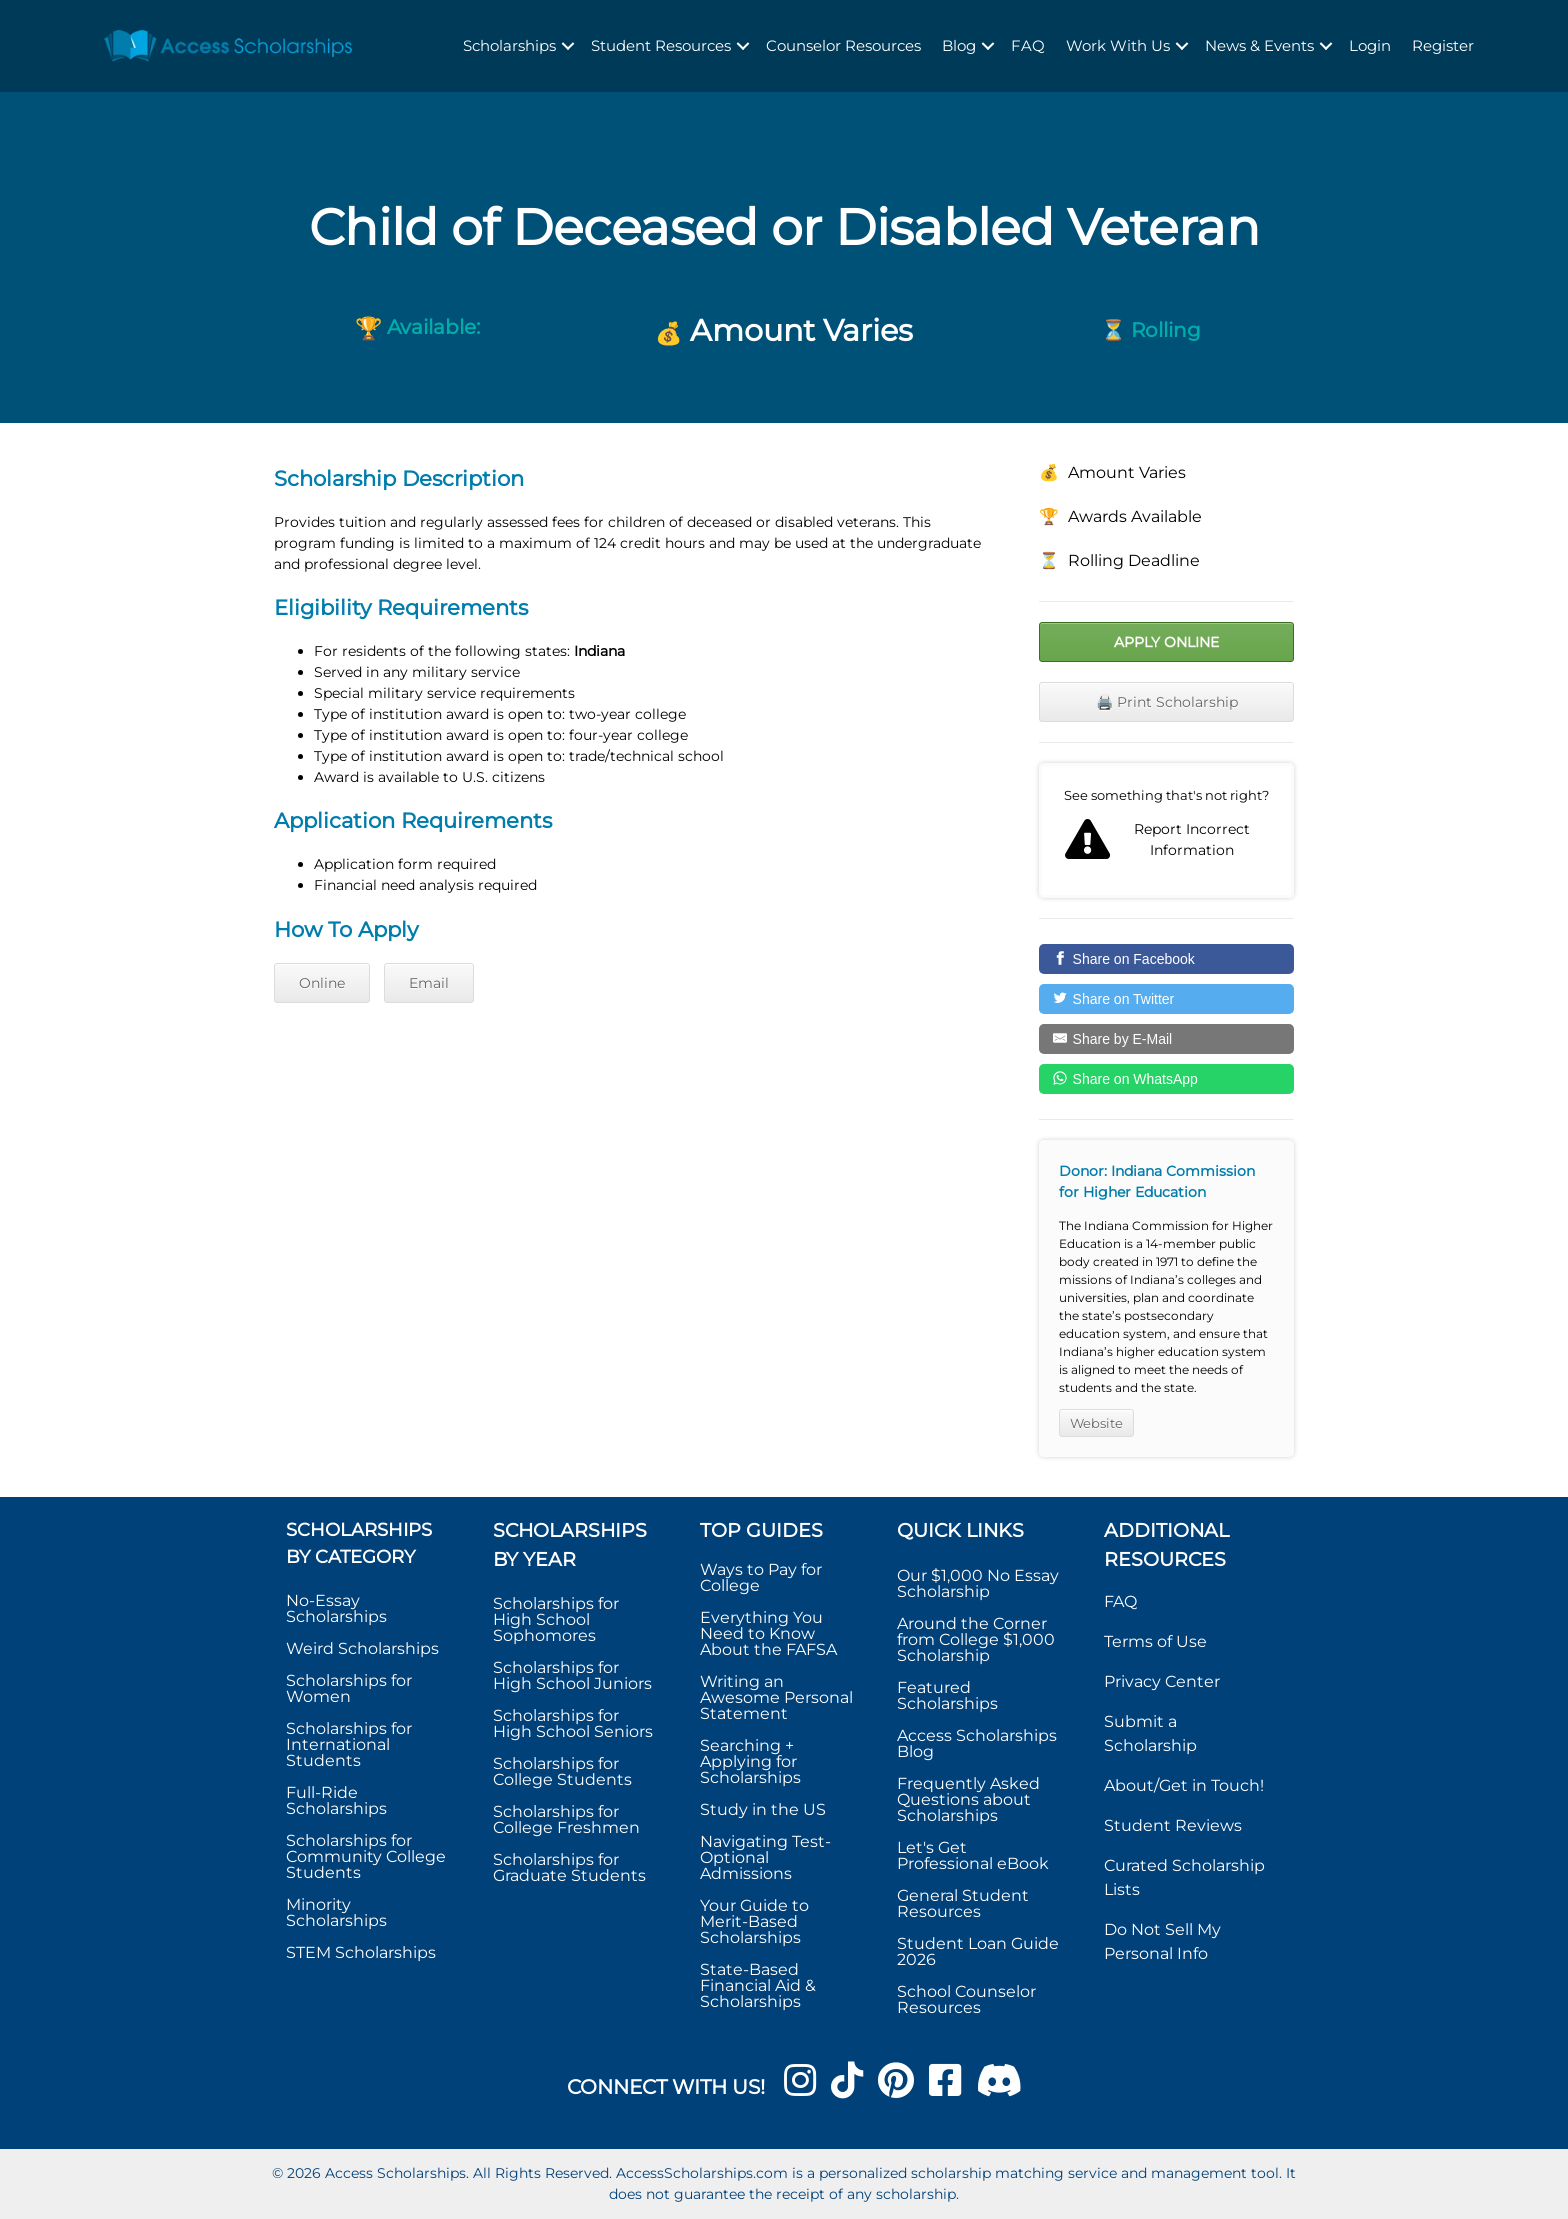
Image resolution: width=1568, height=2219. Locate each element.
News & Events (1259, 45)
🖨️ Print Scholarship (1167, 702)
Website (1096, 1423)
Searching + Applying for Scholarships (750, 1761)
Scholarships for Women (349, 1688)
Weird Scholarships (362, 1648)
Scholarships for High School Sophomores (556, 1619)
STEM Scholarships (361, 1952)
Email (429, 983)
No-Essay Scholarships (336, 1608)
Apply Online (1166, 642)
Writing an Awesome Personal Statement (776, 1697)
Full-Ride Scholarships (336, 1800)
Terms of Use (1155, 1641)
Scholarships (509, 45)
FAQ (1028, 45)
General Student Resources (963, 1903)
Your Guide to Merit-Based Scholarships (754, 1921)
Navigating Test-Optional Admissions (765, 1857)
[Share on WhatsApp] (1166, 1079)
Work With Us (1118, 45)
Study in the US (763, 1809)
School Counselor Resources (966, 1999)
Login (1370, 45)
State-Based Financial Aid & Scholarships (758, 1985)
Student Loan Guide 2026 (978, 1951)
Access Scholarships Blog (977, 1743)
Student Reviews (1173, 1825)
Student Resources (661, 45)
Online (322, 983)
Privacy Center (1162, 1681)
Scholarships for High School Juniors (572, 1675)
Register (1443, 45)
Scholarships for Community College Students (366, 1856)
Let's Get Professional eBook (973, 1855)
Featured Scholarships (949, 1695)
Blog (959, 45)
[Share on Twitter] (1166, 999)
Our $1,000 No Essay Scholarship (978, 1583)
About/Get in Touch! (1184, 1785)
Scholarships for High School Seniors (573, 1723)
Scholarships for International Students (349, 1744)
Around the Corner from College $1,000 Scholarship (976, 1639)
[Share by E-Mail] (1166, 1039)
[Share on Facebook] (1166, 959)
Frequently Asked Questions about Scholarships (968, 1799)
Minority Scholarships (336, 1912)
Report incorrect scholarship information (1166, 831)
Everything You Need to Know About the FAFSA (768, 1633)
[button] (568, 46)
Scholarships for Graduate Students (569, 1867)
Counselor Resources (843, 45)
